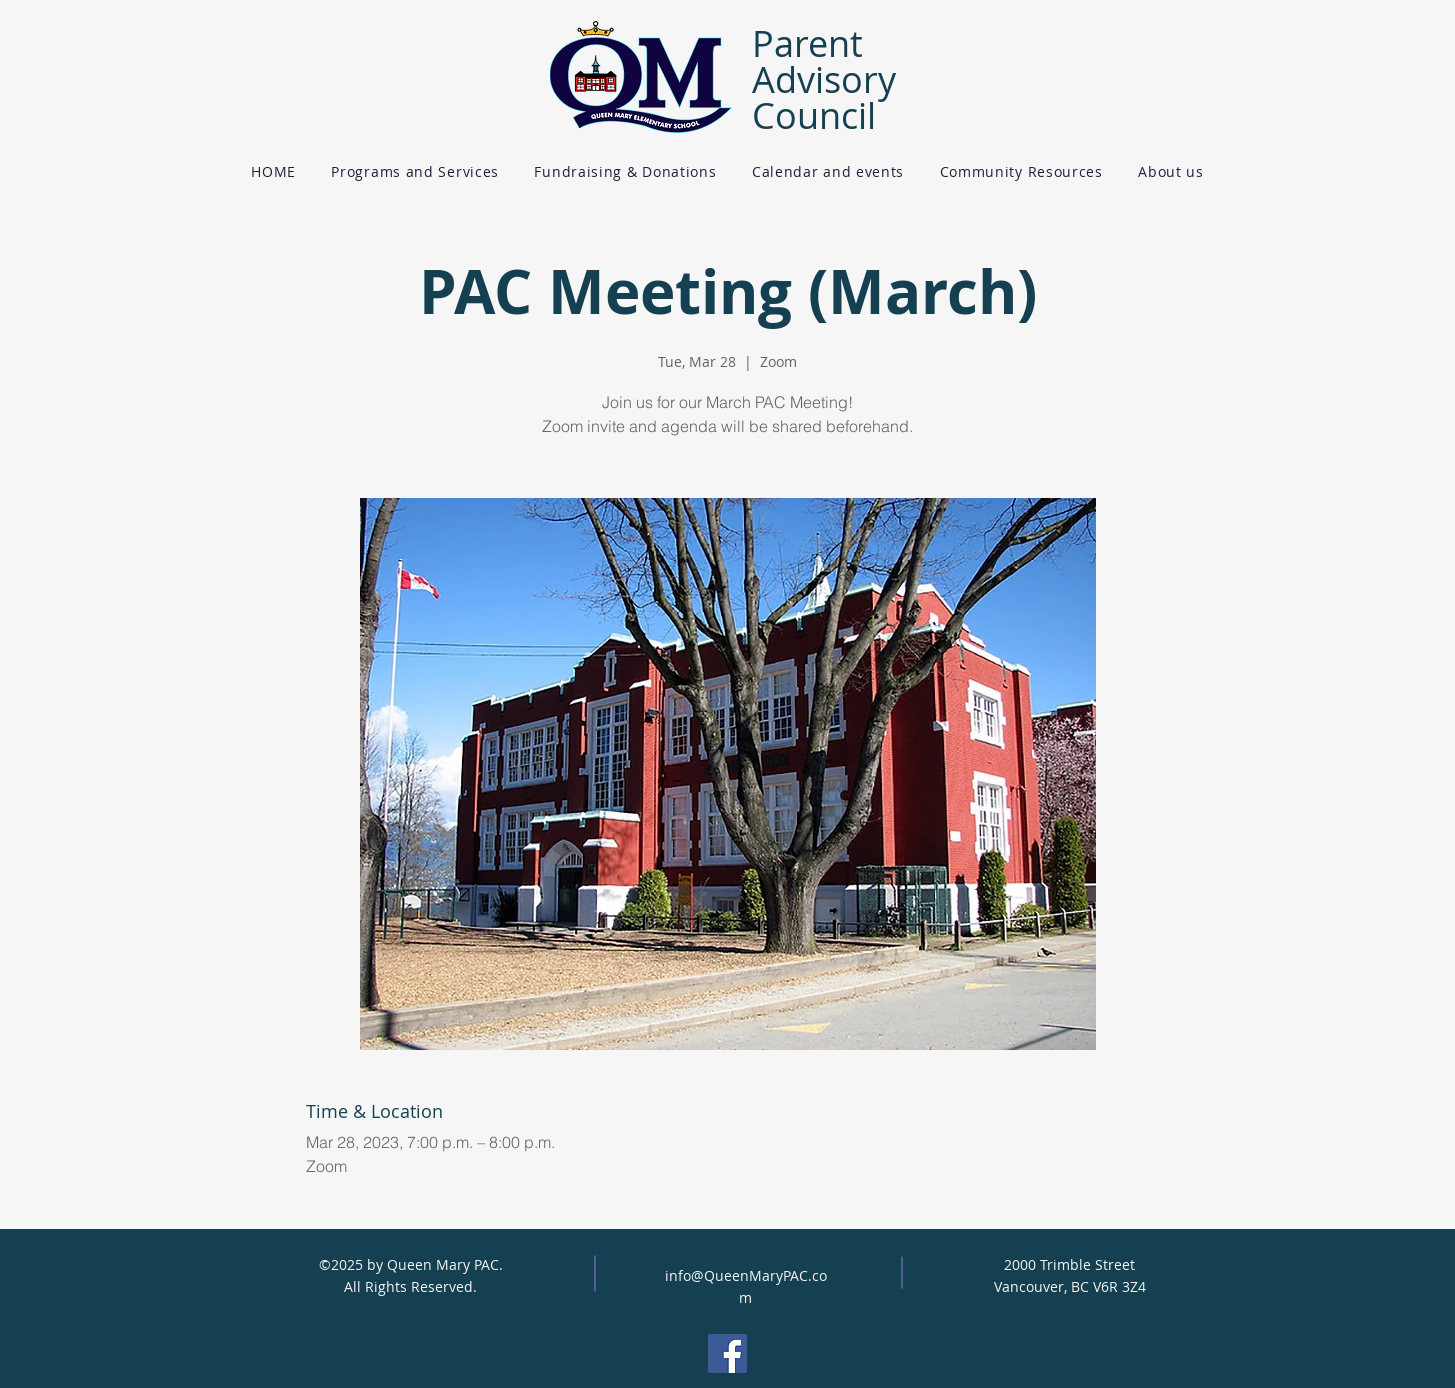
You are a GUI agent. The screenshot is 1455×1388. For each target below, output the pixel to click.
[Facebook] (727, 1353)
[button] (415, 171)
